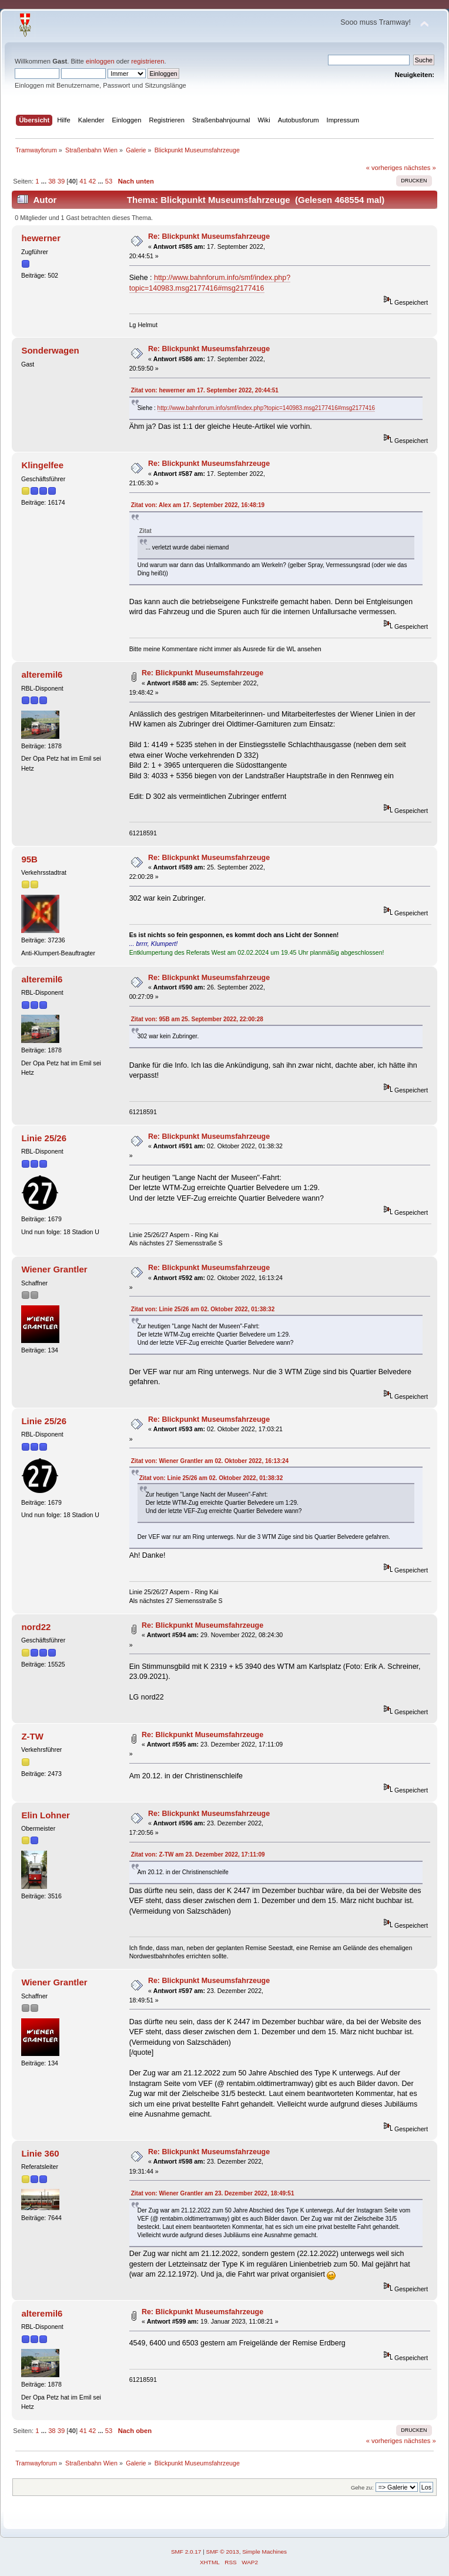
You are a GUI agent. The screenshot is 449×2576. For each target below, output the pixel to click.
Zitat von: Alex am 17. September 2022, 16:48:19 (198, 505)
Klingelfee (42, 465)
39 (61, 181)
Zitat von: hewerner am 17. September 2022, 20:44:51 (205, 390)
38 (51, 181)
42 (92, 181)
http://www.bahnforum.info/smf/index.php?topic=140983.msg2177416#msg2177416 (267, 408)
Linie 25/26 (43, 1138)
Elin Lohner (45, 1815)
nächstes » (420, 167)
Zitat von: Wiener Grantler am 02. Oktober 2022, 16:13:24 (210, 1461)
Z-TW (32, 1736)
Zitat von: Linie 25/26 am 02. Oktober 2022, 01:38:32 (203, 1309)
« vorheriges (384, 167)
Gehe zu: (362, 2487)
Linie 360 (40, 2153)
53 (108, 181)
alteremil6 (41, 674)
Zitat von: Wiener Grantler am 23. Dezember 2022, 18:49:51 (212, 2193)
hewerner (41, 238)
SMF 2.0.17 (186, 2551)
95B (29, 859)
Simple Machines (264, 2551)
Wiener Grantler (54, 1269)
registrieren (147, 61)
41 (82, 181)
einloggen (100, 61)
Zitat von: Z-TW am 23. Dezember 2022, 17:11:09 (198, 1854)
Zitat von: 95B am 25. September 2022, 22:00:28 (197, 1019)
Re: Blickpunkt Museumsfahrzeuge (209, 236)
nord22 (36, 1627)
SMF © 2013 (222, 2551)
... (44, 181)
